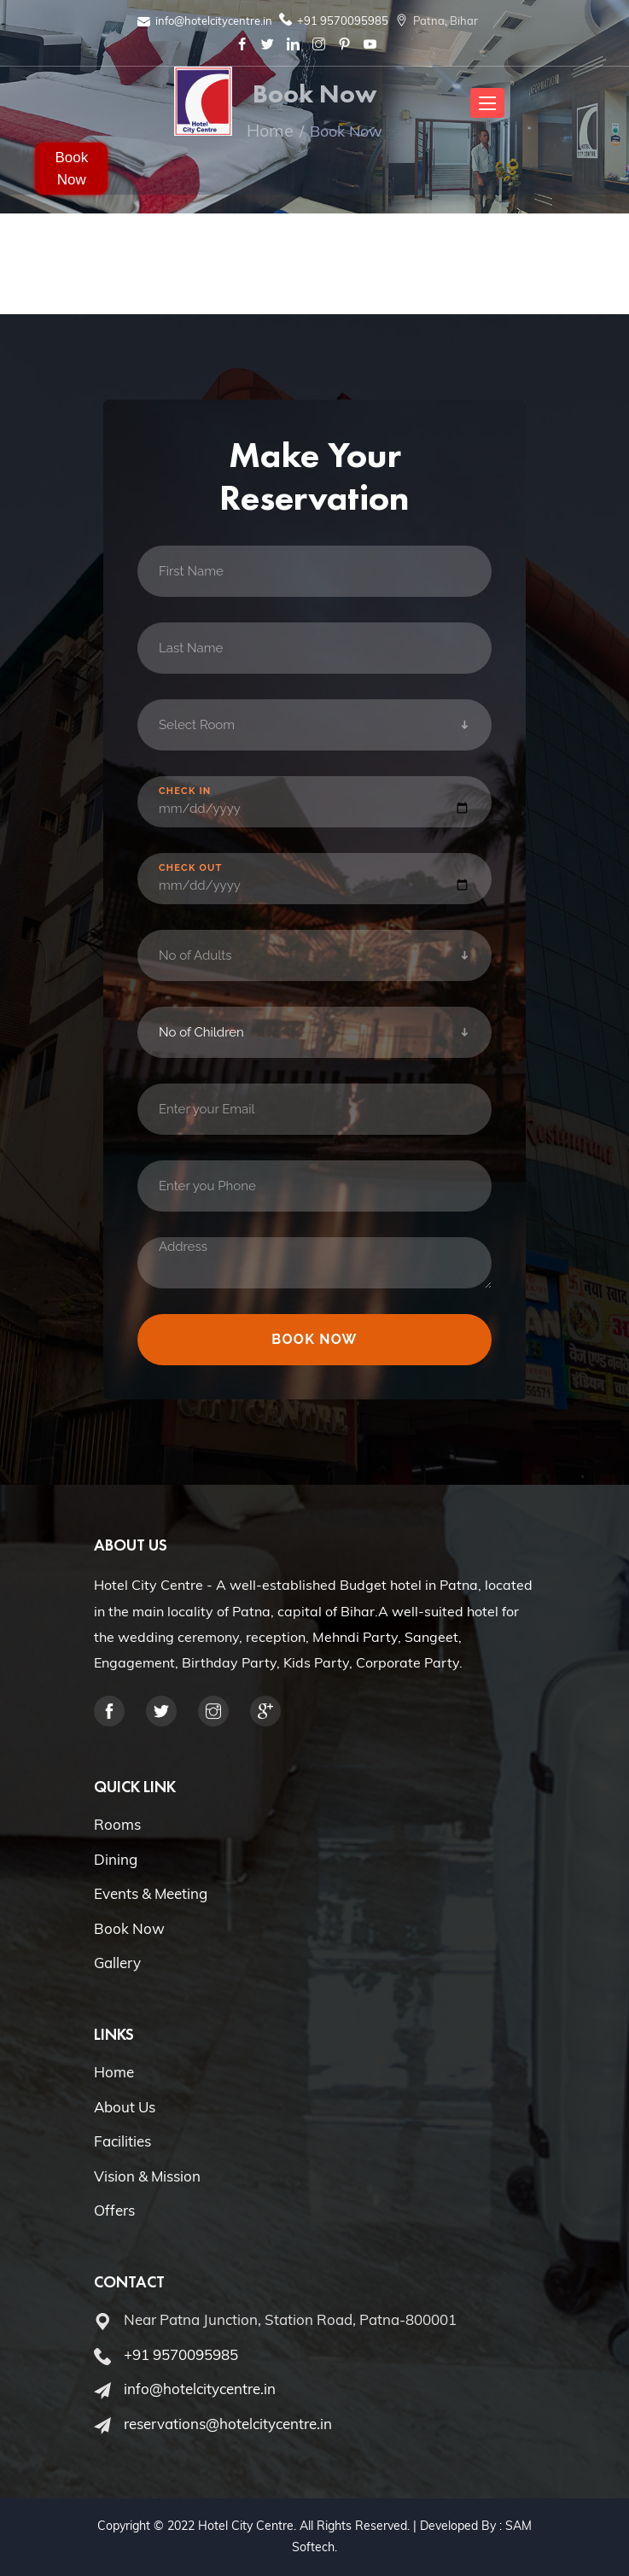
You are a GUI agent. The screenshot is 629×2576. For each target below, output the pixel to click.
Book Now (71, 168)
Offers (114, 2210)
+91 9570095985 (342, 20)
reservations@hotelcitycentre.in (228, 2424)
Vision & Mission (147, 2176)
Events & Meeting (150, 1893)
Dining (115, 1859)
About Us (124, 2107)
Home (114, 2072)
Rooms (117, 1824)
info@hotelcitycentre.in (213, 20)
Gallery (117, 1962)
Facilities (122, 2141)
